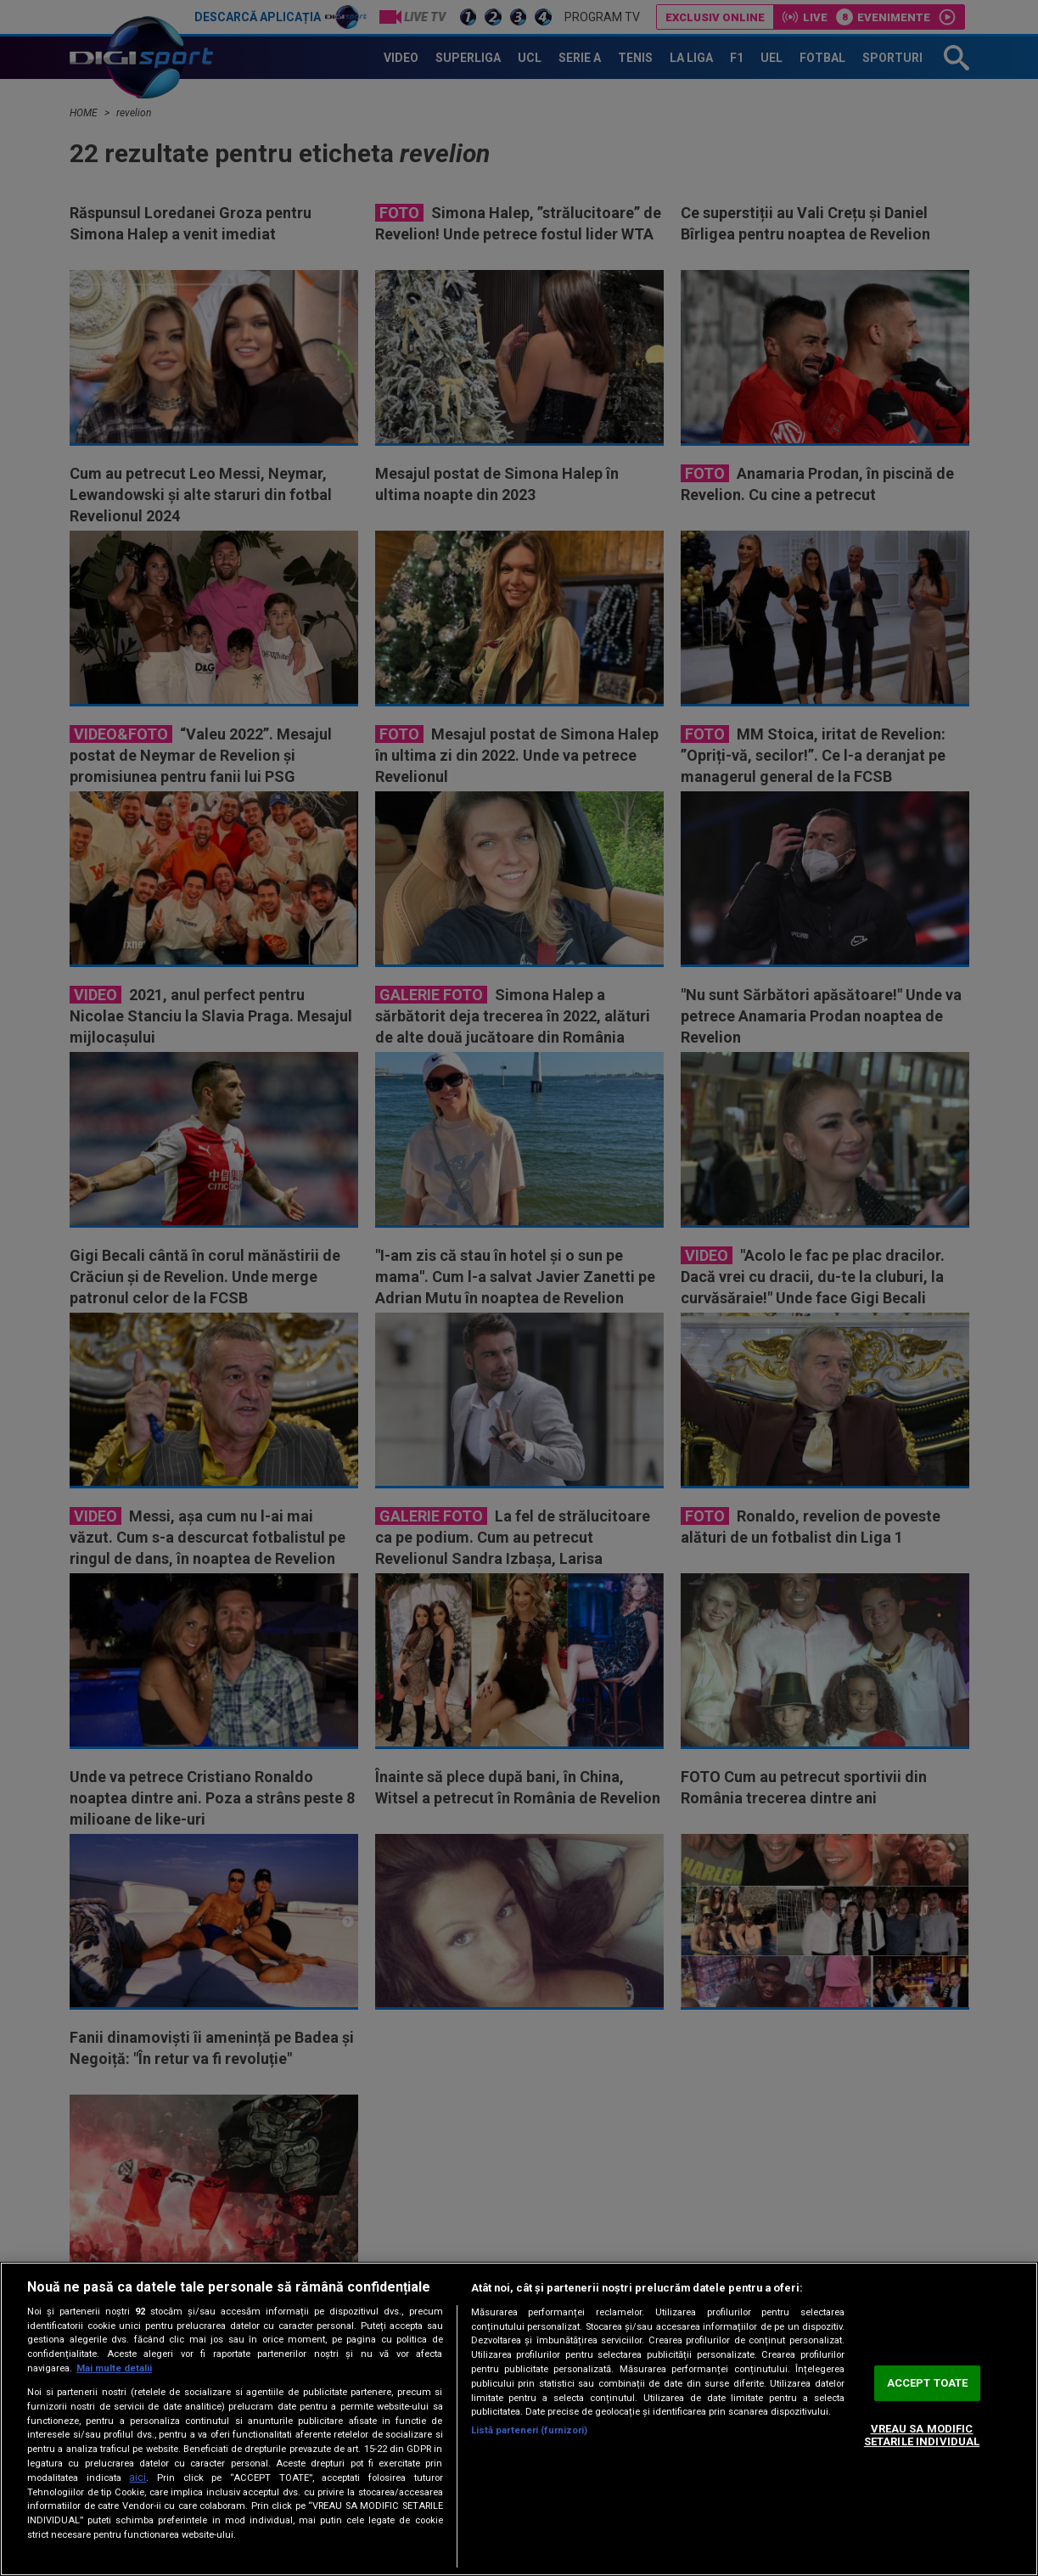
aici (137, 2477)
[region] (519, 2419)
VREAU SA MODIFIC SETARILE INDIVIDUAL (921, 2435)
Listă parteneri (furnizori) (529, 2430)
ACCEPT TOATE (927, 2382)
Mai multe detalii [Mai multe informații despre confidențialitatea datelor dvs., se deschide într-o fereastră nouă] (114, 2368)
